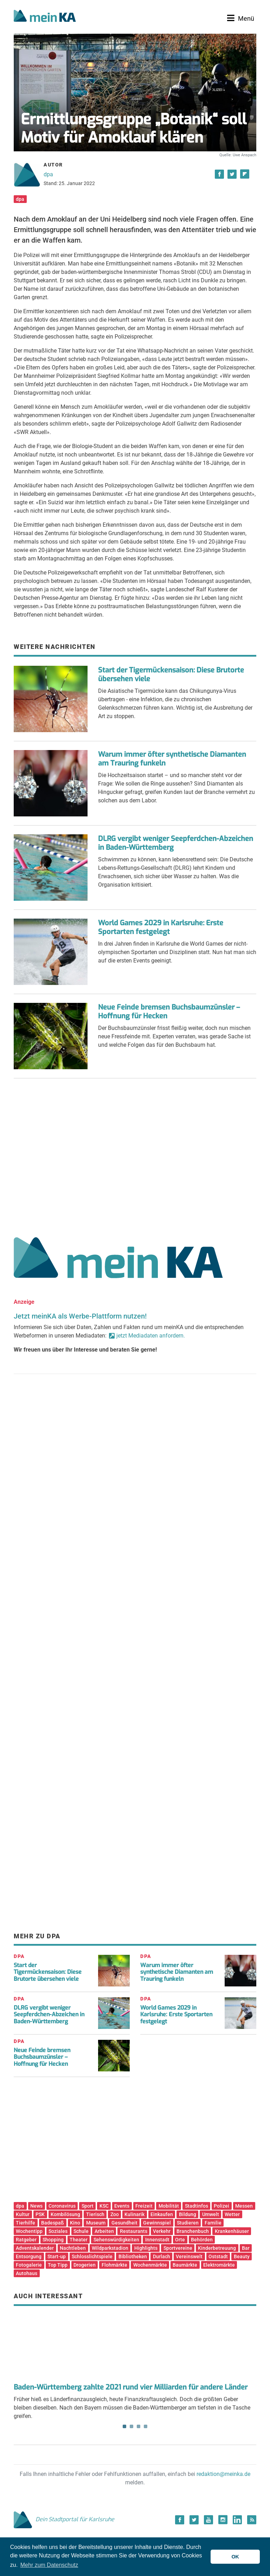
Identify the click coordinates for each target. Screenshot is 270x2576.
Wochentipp (29, 2231)
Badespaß (52, 2223)
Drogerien (84, 2265)
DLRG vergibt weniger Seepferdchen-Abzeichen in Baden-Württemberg (175, 843)
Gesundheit (124, 2223)
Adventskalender (35, 2248)
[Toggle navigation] (240, 18)
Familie (213, 2223)
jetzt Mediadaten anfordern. (150, 1335)
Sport (88, 2206)
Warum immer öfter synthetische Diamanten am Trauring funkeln (172, 759)
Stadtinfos (196, 2206)
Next (246, 2342)
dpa (48, 174)
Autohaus (26, 2273)
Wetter (232, 2214)
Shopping (53, 2239)
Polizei (221, 2206)
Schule (81, 2231)
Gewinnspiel (157, 2223)
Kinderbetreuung (217, 2248)
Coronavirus (62, 2206)
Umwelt (210, 2214)
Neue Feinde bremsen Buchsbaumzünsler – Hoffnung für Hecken (169, 1012)
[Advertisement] (135, 1155)
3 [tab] (138, 2426)
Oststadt (218, 2256)
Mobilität (169, 2206)
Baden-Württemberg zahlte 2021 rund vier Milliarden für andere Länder (131, 2387)
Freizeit (144, 2206)
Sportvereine (177, 2248)
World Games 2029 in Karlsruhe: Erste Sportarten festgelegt (160, 927)
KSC (104, 2206)
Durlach (161, 2256)
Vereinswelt (189, 2256)
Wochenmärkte (150, 2265)
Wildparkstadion (110, 2248)
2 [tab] (131, 2426)
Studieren (188, 2223)
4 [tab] (145, 2426)
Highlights (146, 2248)
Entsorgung (28, 2256)
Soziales (58, 2231)
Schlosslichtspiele (92, 2256)
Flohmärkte (114, 2265)
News (36, 2206)
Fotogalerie (29, 2265)
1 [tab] (124, 2426)
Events (121, 2206)
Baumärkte (185, 2265)
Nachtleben (73, 2248)
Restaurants (133, 2231)
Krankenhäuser (232, 2231)
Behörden (202, 2239)
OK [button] (235, 2556)
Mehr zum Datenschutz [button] (49, 2565)
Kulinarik (134, 2214)
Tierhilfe (25, 2223)
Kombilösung (65, 2214)
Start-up (56, 2256)
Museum (95, 2223)
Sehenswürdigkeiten (116, 2239)
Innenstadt (157, 2239)
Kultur (23, 2214)
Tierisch (95, 2214)
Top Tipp (58, 2265)
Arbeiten (104, 2231)
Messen (244, 2206)
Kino (75, 2223)
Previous (23, 2342)
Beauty (242, 2256)
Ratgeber (26, 2239)
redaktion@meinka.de (223, 2474)
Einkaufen (161, 2214)
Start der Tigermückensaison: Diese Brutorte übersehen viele (171, 674)
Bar (246, 2248)
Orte (180, 2239)
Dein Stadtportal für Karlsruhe (64, 2519)
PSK (40, 2214)
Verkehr (162, 2231)
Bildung (187, 2214)
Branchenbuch (192, 2231)
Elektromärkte (219, 2265)
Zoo (114, 2214)
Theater (79, 2239)
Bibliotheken (132, 2256)
